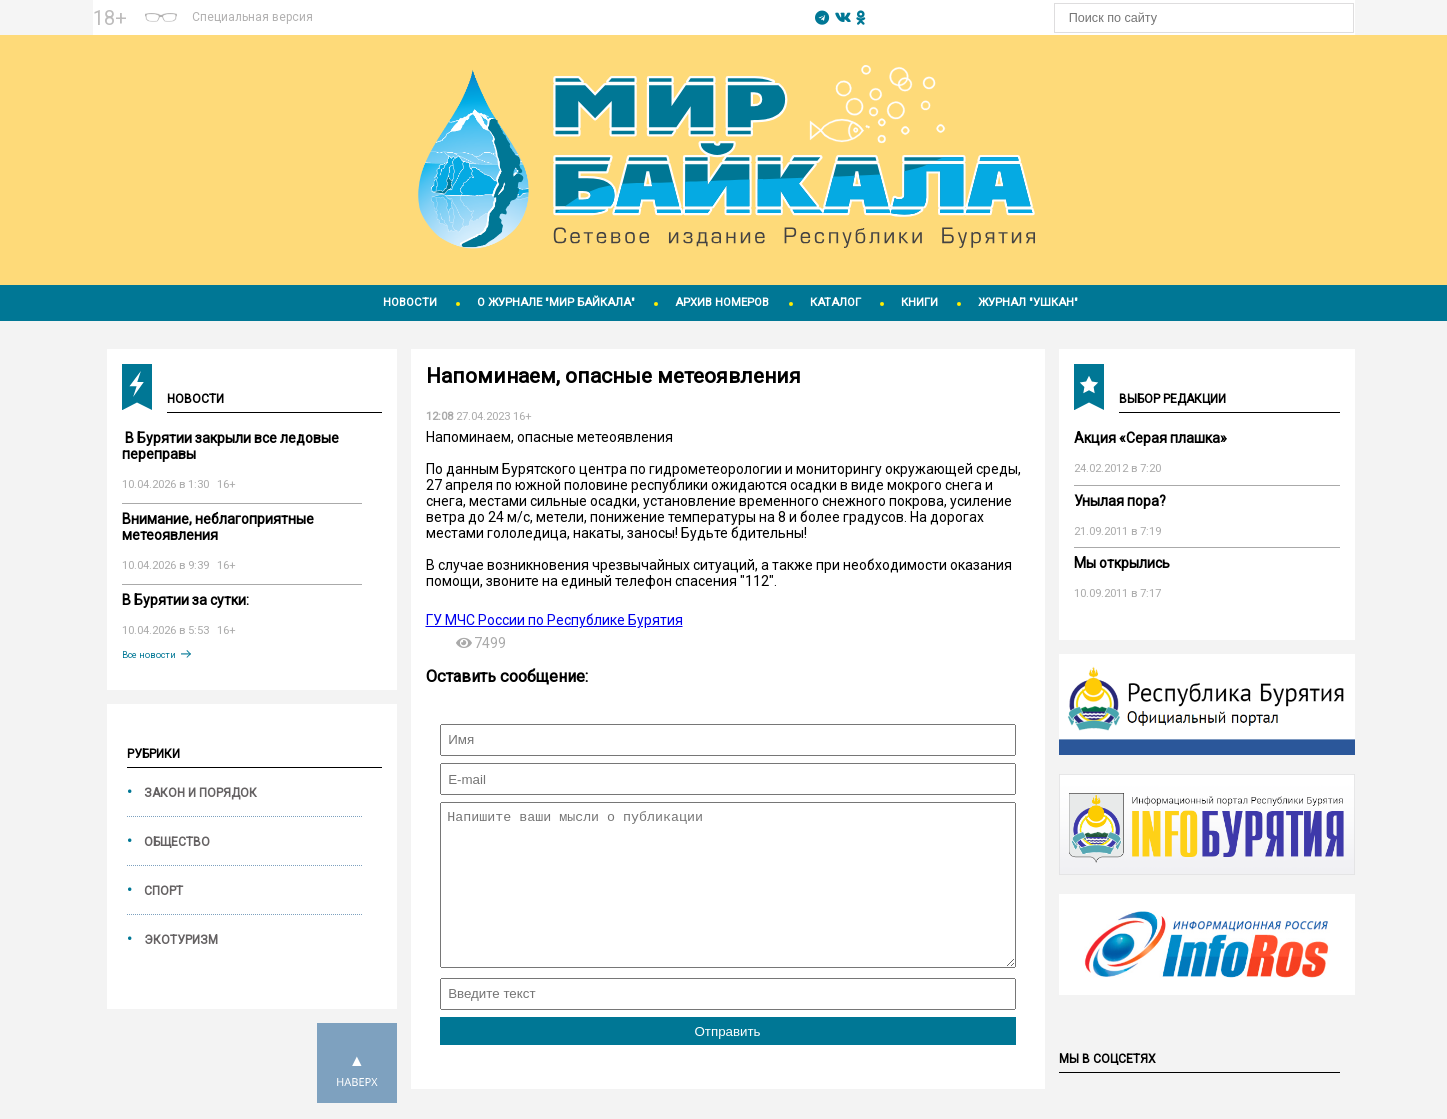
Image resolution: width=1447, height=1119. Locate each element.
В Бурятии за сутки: (185, 600)
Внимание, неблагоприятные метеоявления (218, 527)
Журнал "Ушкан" (1028, 302)
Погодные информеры (563, 27)
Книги (919, 302)
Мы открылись (1122, 563)
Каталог (835, 302)
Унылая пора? (1120, 501)
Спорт (163, 891)
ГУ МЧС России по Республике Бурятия (554, 620)
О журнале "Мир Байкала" (556, 302)
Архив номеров (722, 302)
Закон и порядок (200, 793)
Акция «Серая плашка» (1150, 438)
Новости (410, 302)
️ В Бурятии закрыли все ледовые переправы (230, 446)
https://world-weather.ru (563, 9)
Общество (177, 842)
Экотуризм (181, 940)
